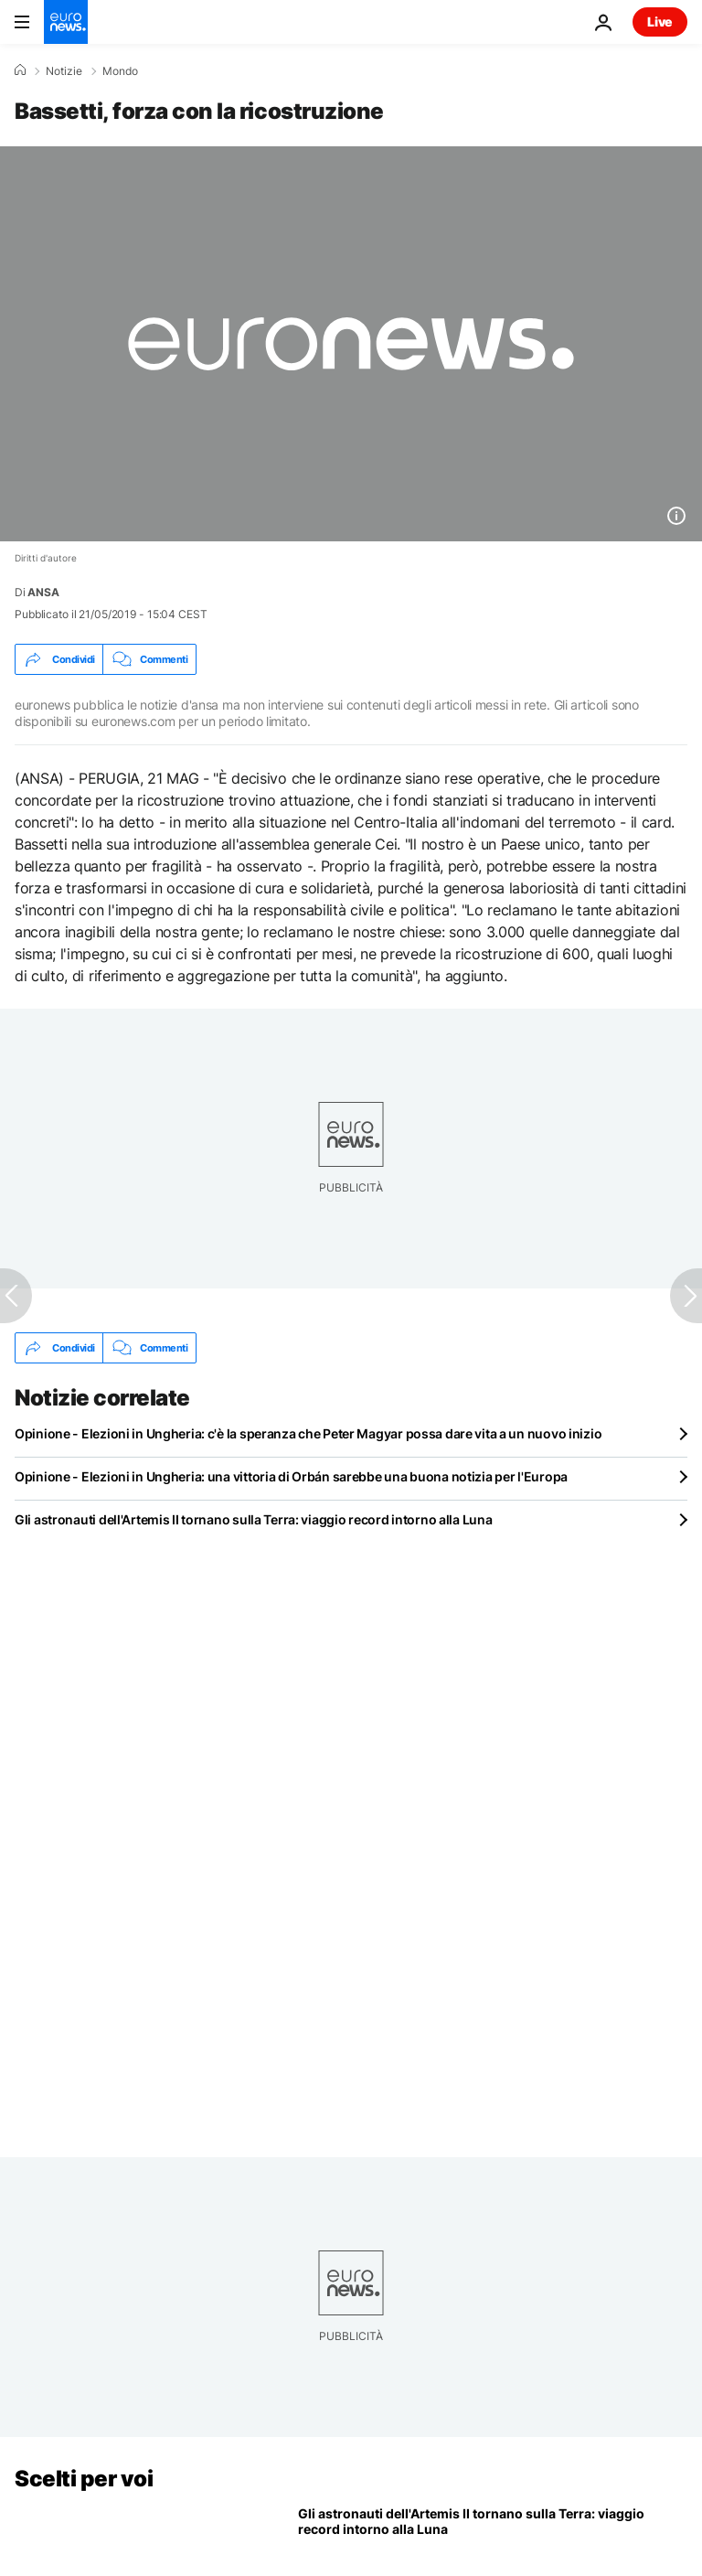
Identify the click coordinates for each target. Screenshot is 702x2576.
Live (660, 21)
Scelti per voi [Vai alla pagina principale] (84, 2478)
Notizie (64, 71)
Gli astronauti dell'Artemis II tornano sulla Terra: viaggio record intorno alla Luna (253, 1519)
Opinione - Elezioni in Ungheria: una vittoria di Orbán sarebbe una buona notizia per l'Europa (291, 1476)
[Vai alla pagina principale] (66, 22)
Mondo (120, 71)
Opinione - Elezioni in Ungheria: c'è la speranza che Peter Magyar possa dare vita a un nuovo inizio (308, 1433)
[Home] (20, 70)
